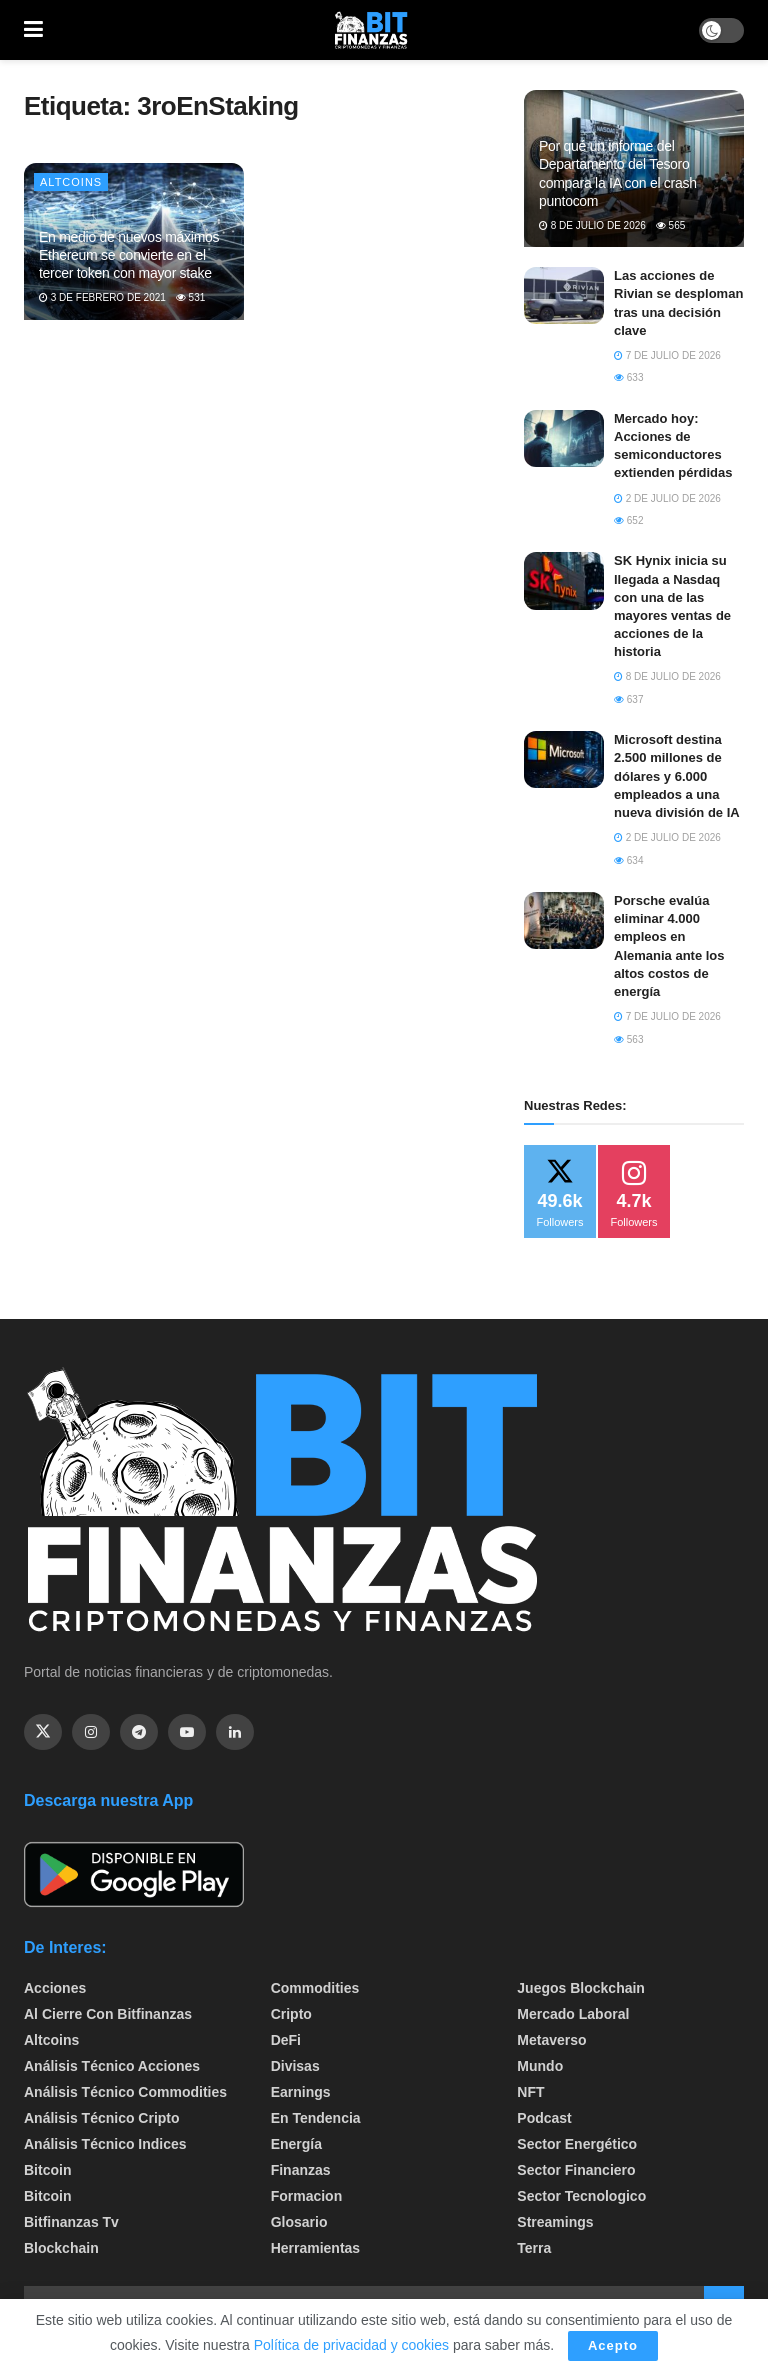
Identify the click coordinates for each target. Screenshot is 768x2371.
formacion (307, 2196)
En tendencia (316, 2118)
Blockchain (61, 2248)
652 (628, 520)
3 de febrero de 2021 (102, 297)
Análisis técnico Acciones (112, 2066)
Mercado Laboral (573, 2014)
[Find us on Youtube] (187, 1732)
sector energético (577, 2144)
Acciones (55, 1988)
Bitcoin (47, 2170)
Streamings (555, 2222)
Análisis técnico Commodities (125, 2092)
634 (628, 860)
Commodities (315, 1988)
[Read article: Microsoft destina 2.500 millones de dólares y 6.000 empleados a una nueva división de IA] (564, 759)
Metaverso (551, 2040)
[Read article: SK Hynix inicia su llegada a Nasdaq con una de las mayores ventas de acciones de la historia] (564, 580)
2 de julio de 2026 (667, 498)
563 (628, 1039)
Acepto (613, 2345)
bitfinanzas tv (71, 2222)
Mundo (540, 2066)
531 (190, 297)
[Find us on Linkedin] (235, 1732)
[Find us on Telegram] (139, 1732)
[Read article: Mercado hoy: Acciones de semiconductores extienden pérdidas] (564, 438)
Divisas (295, 2066)
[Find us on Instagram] (91, 1732)
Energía (296, 2144)
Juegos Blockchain (581, 1988)
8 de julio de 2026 (592, 225)
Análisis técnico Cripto (102, 2118)
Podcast (544, 2118)
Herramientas (316, 2248)
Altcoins (71, 182)
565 (670, 225)
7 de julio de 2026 (667, 355)
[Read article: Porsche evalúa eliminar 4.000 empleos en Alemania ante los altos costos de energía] (564, 920)
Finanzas (301, 2170)
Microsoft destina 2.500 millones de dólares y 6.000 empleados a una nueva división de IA (677, 776)
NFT (530, 2092)
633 (628, 377)
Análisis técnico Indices (105, 2144)
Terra (534, 2248)
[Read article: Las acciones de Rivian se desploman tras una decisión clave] (564, 295)
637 (628, 699)
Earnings (301, 2092)
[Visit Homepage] (371, 30)
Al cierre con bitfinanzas (108, 2014)
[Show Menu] (33, 30)
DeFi (286, 2040)
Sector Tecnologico (581, 2196)
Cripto (291, 2014)
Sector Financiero (576, 2170)
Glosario (299, 2222)
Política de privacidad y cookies (353, 2345)
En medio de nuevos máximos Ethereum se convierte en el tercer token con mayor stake (129, 255)
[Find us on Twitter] (43, 1732)
